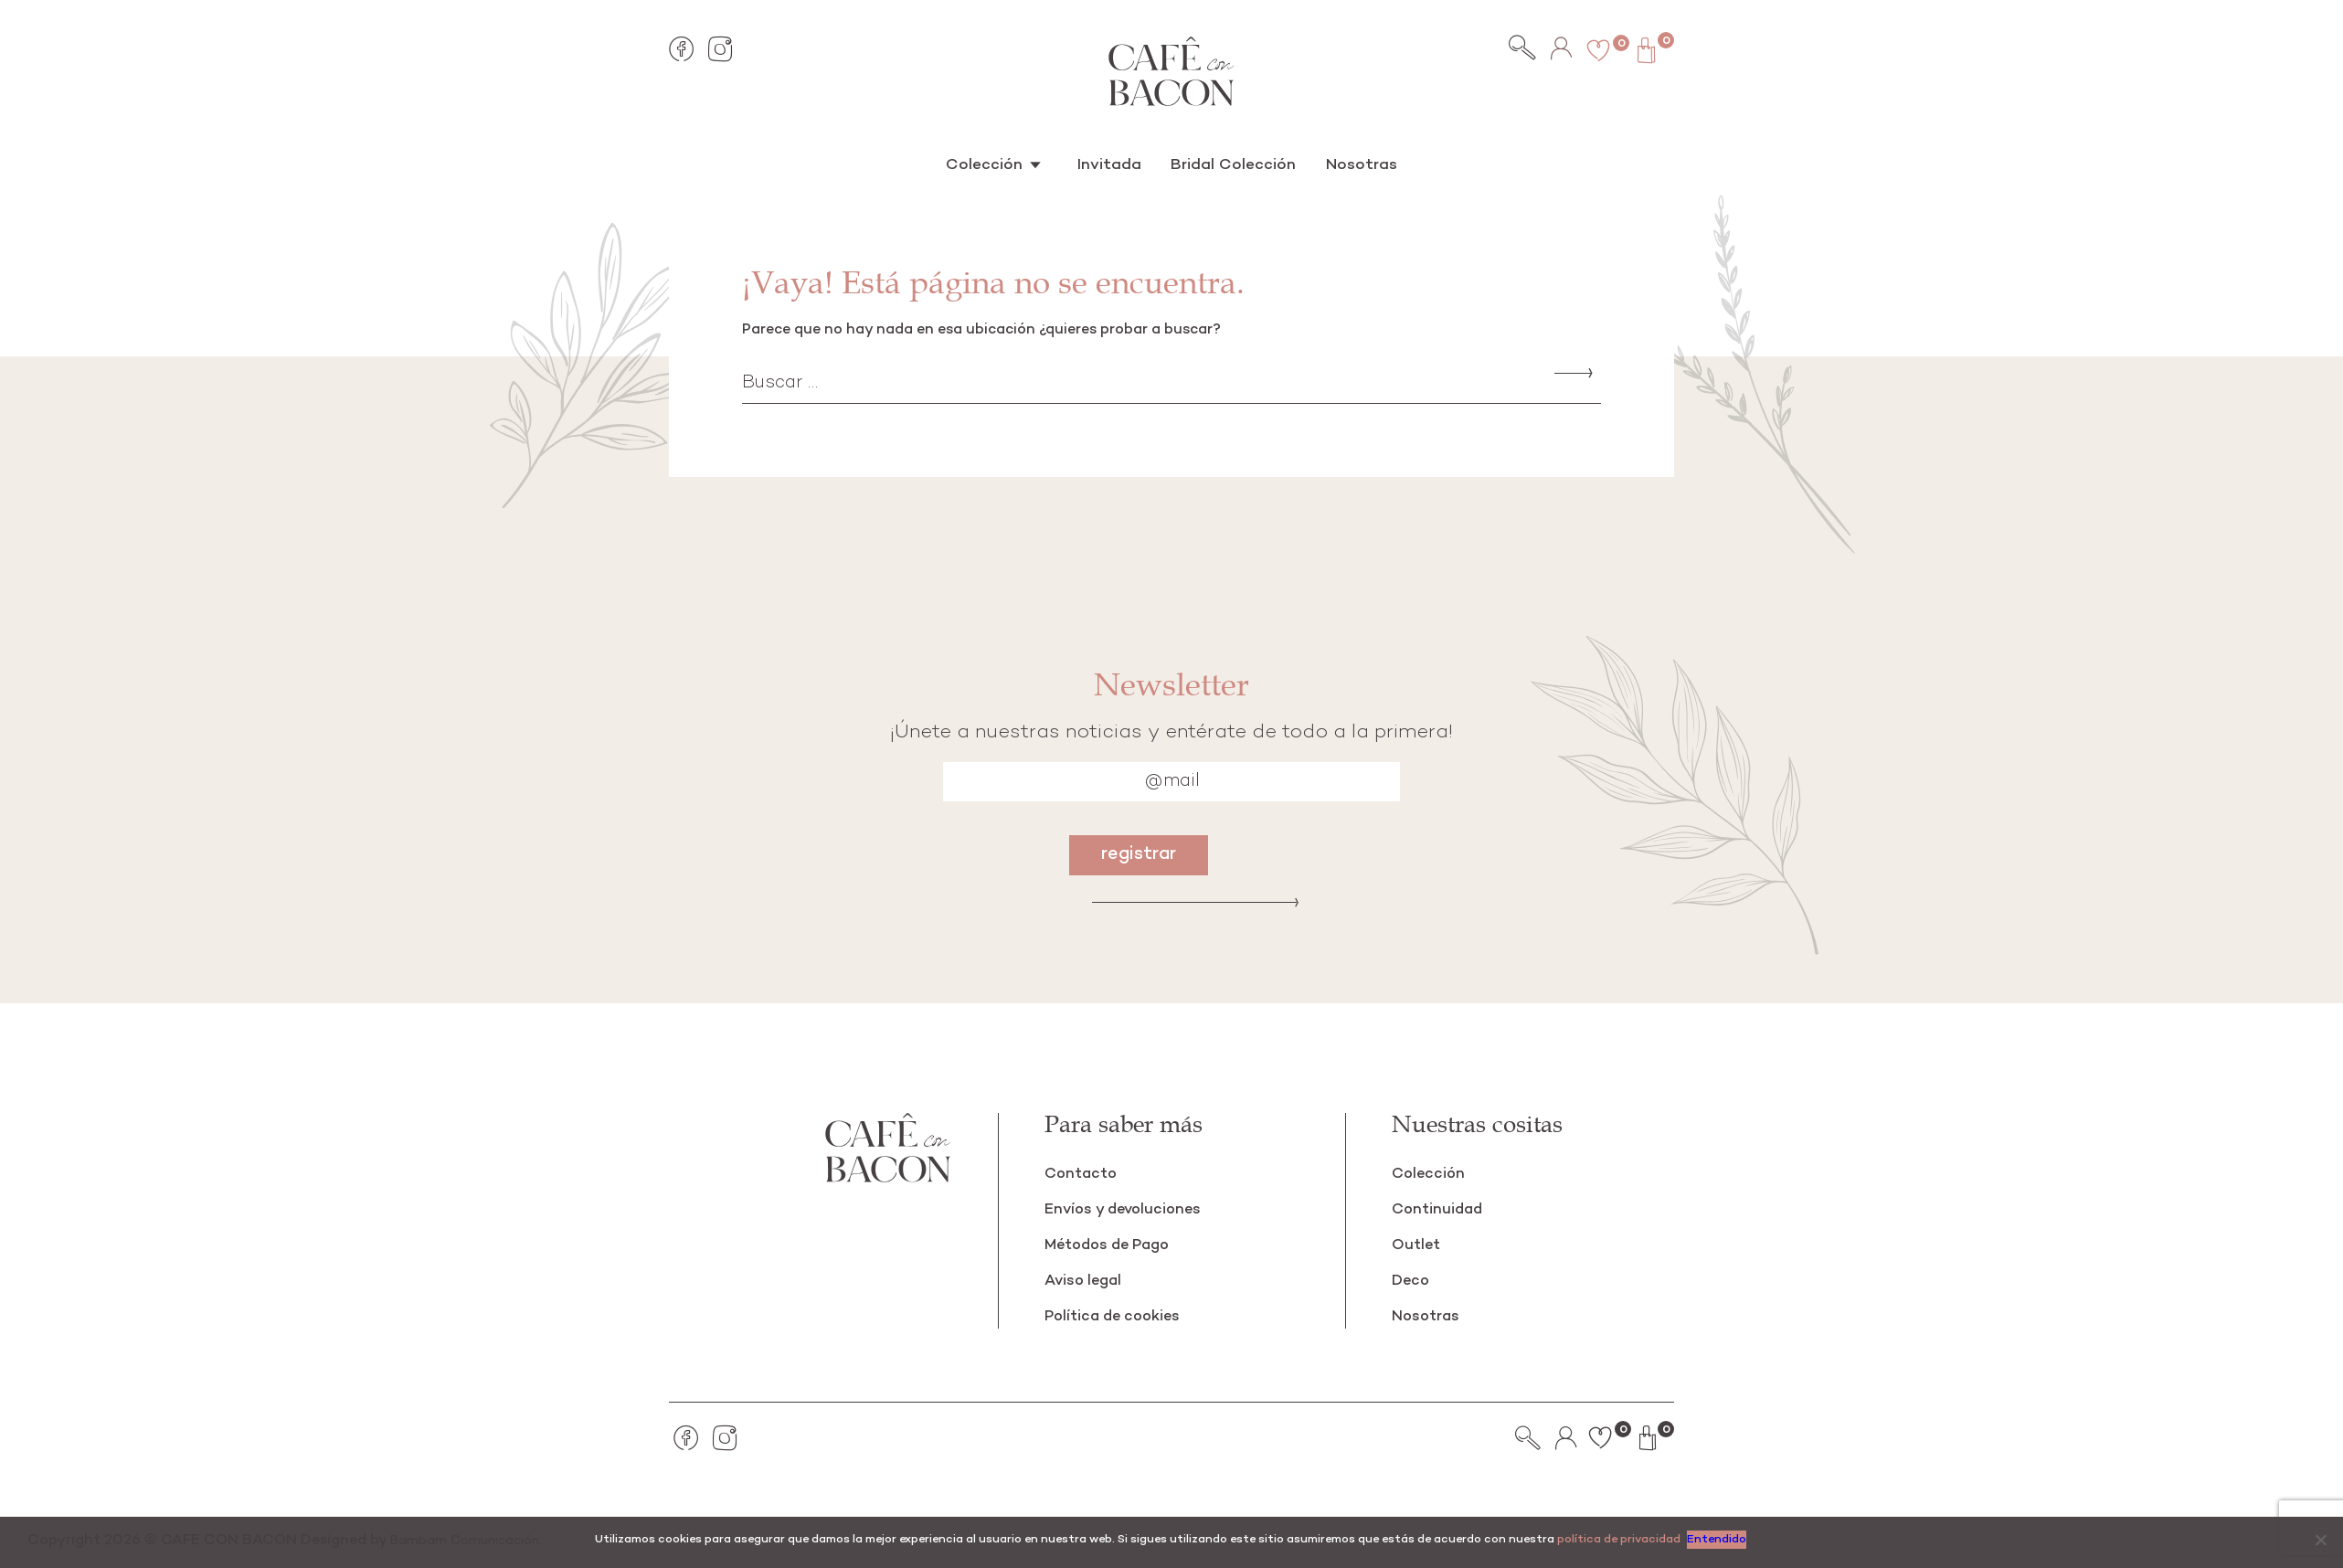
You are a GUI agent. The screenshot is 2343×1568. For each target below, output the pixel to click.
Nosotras (1349, 163)
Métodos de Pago (1112, 1245)
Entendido (1719, 1539)
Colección (996, 163)
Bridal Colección (1229, 163)
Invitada (1113, 163)
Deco (1412, 1280)
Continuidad (1440, 1209)
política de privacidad (1618, 1539)
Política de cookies (1117, 1316)
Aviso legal (1086, 1280)
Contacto (1082, 1173)
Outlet (1418, 1245)
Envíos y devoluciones (1128, 1209)
